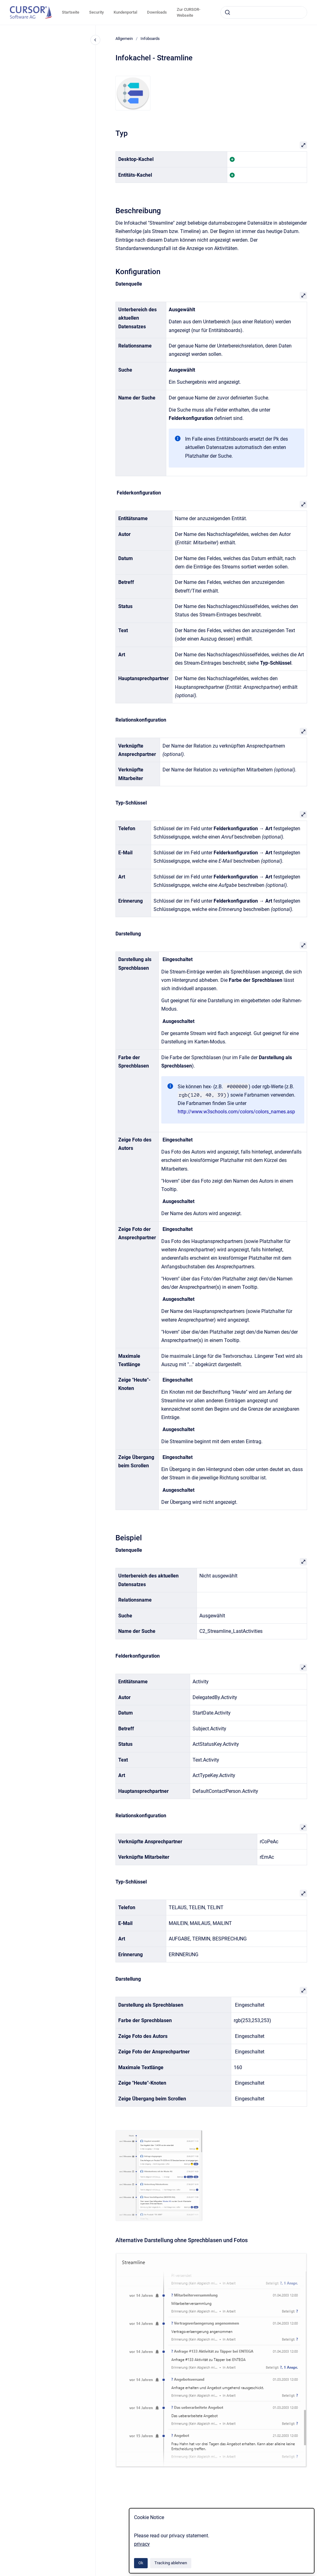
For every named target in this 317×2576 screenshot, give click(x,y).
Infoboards (150, 38)
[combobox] (264, 12)
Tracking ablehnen (170, 2563)
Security (96, 12)
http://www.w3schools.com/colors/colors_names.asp (236, 1112)
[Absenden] (227, 12)
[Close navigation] (95, 40)
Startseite (70, 12)
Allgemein (124, 38)
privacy (142, 2544)
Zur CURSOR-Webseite (188, 12)
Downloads (157, 12)
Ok (140, 2563)
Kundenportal (125, 12)
